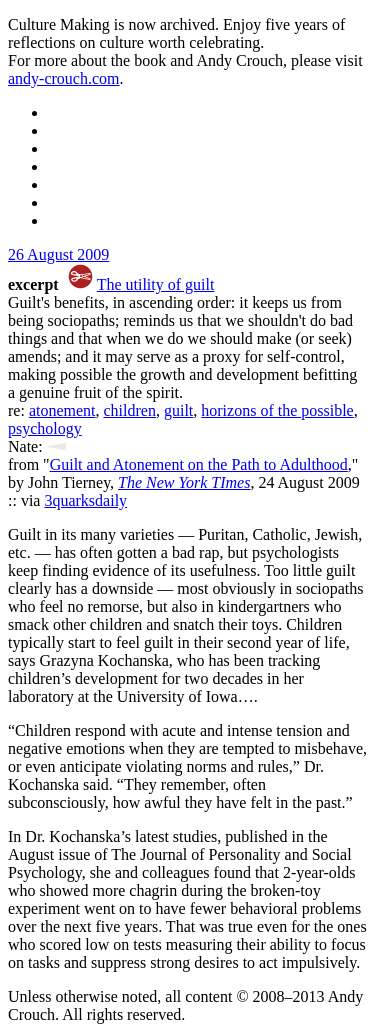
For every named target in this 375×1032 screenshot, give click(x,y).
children (130, 410)
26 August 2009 (58, 254)
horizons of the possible (277, 410)
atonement (62, 410)
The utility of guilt (156, 284)
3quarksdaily (85, 500)
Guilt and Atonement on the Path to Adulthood (199, 464)
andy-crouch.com (64, 78)
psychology (45, 428)
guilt (178, 410)
